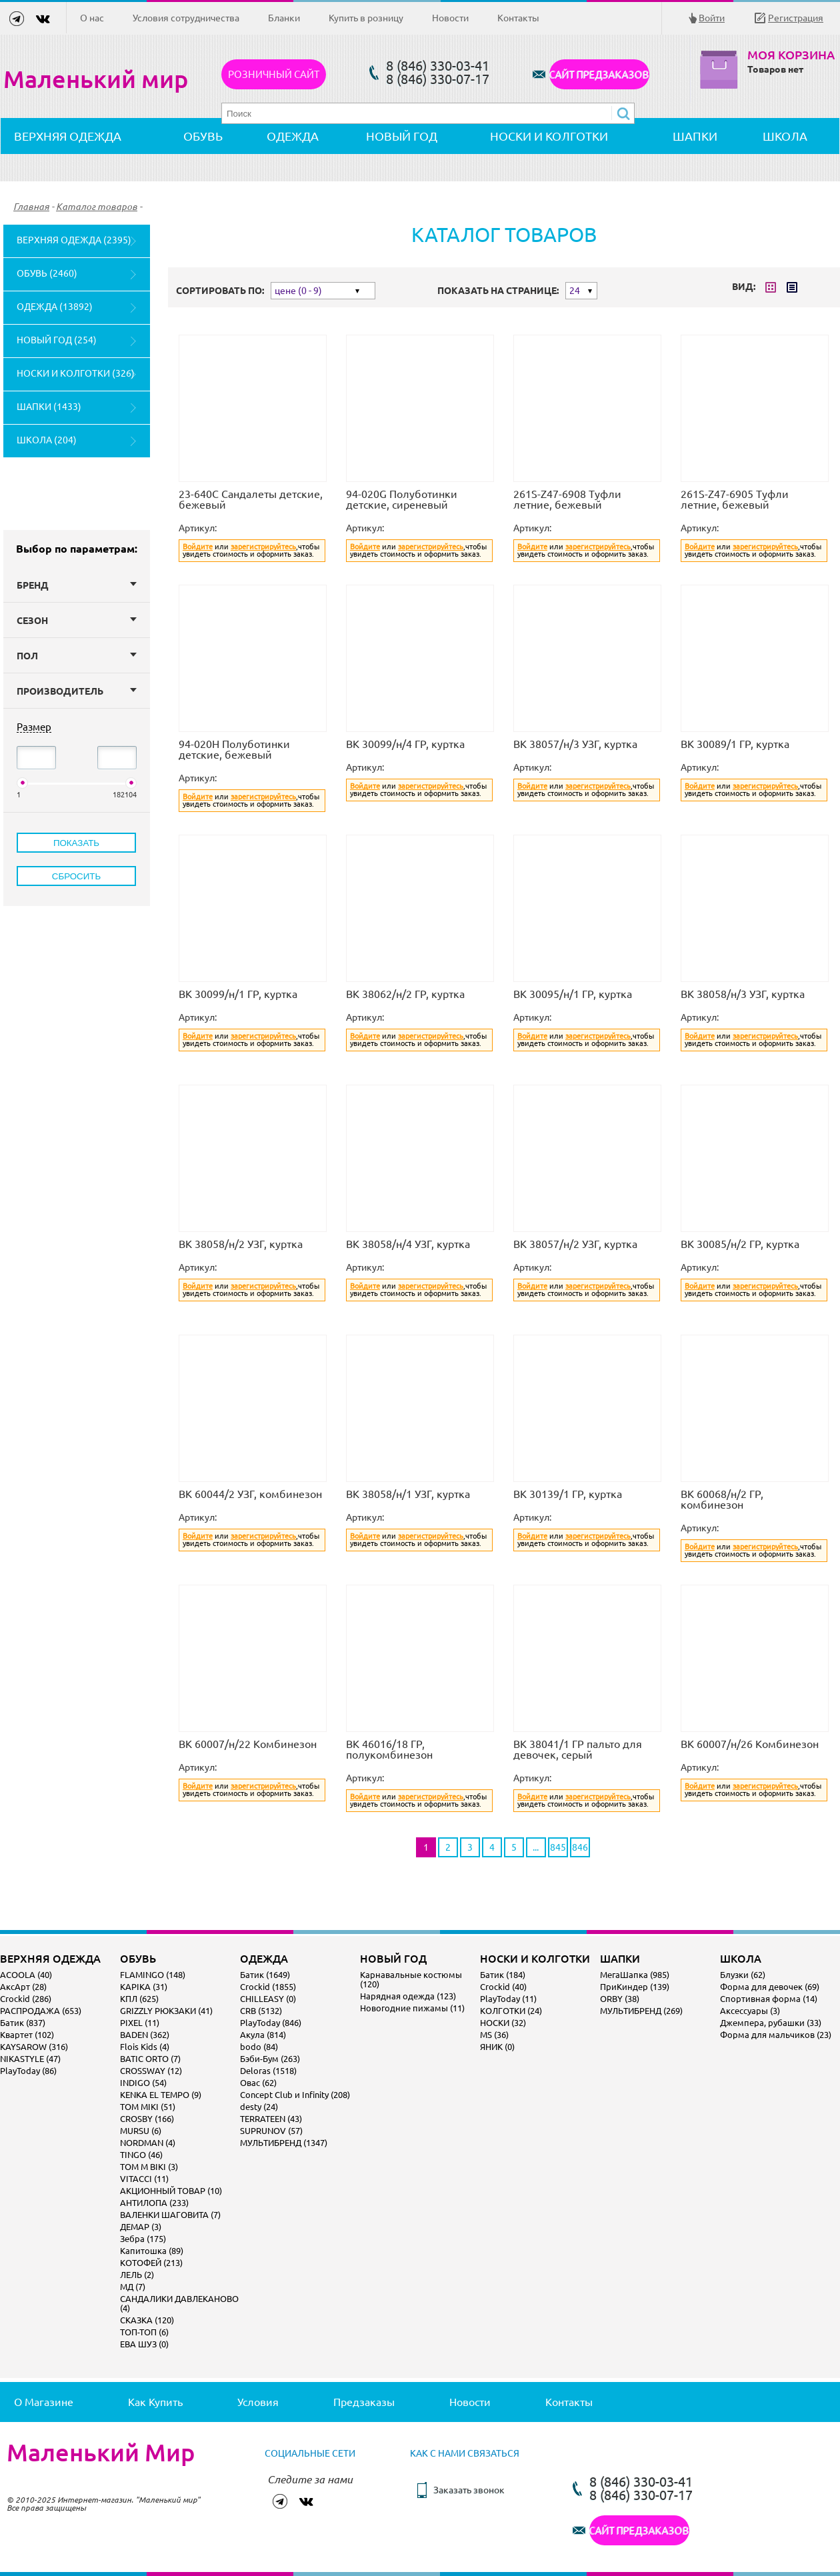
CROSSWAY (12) (151, 2070)
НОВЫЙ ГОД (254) (57, 340)
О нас (92, 18)
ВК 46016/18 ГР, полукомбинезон (389, 1749)
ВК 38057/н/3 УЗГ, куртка (575, 744)
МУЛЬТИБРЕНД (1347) (283, 2142)
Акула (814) (263, 2034)
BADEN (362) (144, 2034)
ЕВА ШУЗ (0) (144, 2344)
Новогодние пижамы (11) (412, 2008)
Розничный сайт (273, 74)
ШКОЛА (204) (47, 440)
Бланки (284, 18)
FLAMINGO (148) (152, 1974)
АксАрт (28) (23, 1986)
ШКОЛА (785, 136)
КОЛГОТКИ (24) (511, 2010)
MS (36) (494, 2034)
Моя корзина (791, 55)
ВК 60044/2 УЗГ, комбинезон (250, 1494)
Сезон (77, 620)
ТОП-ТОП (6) (144, 2332)
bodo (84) (259, 2046)
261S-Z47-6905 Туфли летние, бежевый (735, 499)
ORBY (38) (619, 1998)
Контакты (518, 18)
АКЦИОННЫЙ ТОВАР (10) (171, 2190)
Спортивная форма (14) (768, 1998)
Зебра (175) (143, 2238)
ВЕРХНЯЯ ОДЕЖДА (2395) (74, 240)
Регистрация (795, 18)
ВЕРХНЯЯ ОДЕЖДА (67, 136)
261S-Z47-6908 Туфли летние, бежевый (567, 499)
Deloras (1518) (268, 2070)
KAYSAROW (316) (34, 2046)
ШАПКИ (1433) (49, 406)
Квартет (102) (27, 2034)
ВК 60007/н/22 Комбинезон (248, 1744)
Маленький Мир (101, 2453)
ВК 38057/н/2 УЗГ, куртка (575, 1244)
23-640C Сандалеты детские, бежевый (251, 499)
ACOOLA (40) (26, 1974)
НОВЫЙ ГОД (401, 136)
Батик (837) (22, 2022)
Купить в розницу (366, 18)
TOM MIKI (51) (147, 2106)
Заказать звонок (469, 2490)
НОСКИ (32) (503, 2022)
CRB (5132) (261, 2010)
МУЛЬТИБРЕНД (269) (641, 2010)
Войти (712, 18)
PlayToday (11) (508, 1998)
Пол (77, 656)
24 (574, 290)
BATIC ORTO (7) (150, 2058)
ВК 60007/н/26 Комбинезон (750, 1744)
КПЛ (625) (139, 1998)
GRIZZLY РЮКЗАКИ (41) (166, 2010)
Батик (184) (502, 1974)
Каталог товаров (96, 206)
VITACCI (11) (144, 2178)
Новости (450, 18)
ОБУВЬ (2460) (47, 273)
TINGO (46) (141, 2154)
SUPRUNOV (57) (271, 2130)
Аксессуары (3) (750, 2010)
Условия (258, 2402)
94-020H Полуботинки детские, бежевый (234, 749)
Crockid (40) (503, 1986)
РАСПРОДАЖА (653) (40, 2010)
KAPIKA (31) (143, 1986)
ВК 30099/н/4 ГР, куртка (405, 744)
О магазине (43, 2402)
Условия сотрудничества (186, 18)
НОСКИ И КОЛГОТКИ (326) (76, 373)
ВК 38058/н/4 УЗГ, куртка (408, 1244)
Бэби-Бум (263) (270, 2058)
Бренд (77, 585)
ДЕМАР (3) (140, 2226)
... (536, 1847)
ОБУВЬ (203, 136)
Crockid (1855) (268, 1986)
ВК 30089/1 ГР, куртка (735, 744)
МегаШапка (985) (634, 1974)
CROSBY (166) (147, 2118)
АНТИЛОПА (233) (154, 2202)
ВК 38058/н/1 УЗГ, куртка (408, 1494)
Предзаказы (364, 2402)
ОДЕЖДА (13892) (55, 306)
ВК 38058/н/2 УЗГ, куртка (241, 1244)
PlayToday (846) (270, 2022)
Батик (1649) (265, 1974)
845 (558, 1847)
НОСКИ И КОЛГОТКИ (549, 136)
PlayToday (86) (28, 2070)
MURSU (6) (140, 2130)
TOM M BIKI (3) (149, 2166)
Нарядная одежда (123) (408, 1996)
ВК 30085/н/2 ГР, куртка (740, 1244)
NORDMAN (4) (147, 2142)
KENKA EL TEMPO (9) (160, 2094)
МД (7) (132, 2286)
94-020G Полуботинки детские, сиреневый (401, 499)
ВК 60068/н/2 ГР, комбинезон (722, 1499)
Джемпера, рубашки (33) (770, 2022)
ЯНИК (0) (497, 2046)
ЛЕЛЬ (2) (137, 2274)
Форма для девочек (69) (769, 1986)
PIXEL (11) (139, 2022)
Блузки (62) (742, 1974)
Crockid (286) (25, 1998)
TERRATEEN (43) (271, 2118)
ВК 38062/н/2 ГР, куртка (405, 994)
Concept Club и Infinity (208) (295, 2094)
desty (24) (259, 2106)
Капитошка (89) (151, 2250)
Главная (31, 206)
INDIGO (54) (143, 2082)
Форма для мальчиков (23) (775, 2034)
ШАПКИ (695, 136)
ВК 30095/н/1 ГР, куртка (572, 994)
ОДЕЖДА (293, 136)
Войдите (198, 547)
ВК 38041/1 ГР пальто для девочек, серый (577, 1749)
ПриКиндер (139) (634, 1986)
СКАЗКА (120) (147, 2320)
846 (580, 1847)
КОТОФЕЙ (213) (151, 2262)
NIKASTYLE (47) (30, 2058)
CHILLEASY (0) (268, 1998)
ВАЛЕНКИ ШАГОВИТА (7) (170, 2214)
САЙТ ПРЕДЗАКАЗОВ (599, 74)
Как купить (155, 2402)
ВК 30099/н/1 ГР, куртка (238, 994)
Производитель (77, 691)
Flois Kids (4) (144, 2046)
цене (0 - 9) (298, 290)
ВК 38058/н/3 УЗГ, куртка (743, 994)
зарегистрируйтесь (263, 547)
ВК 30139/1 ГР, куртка (567, 1494)
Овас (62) (258, 2082)
